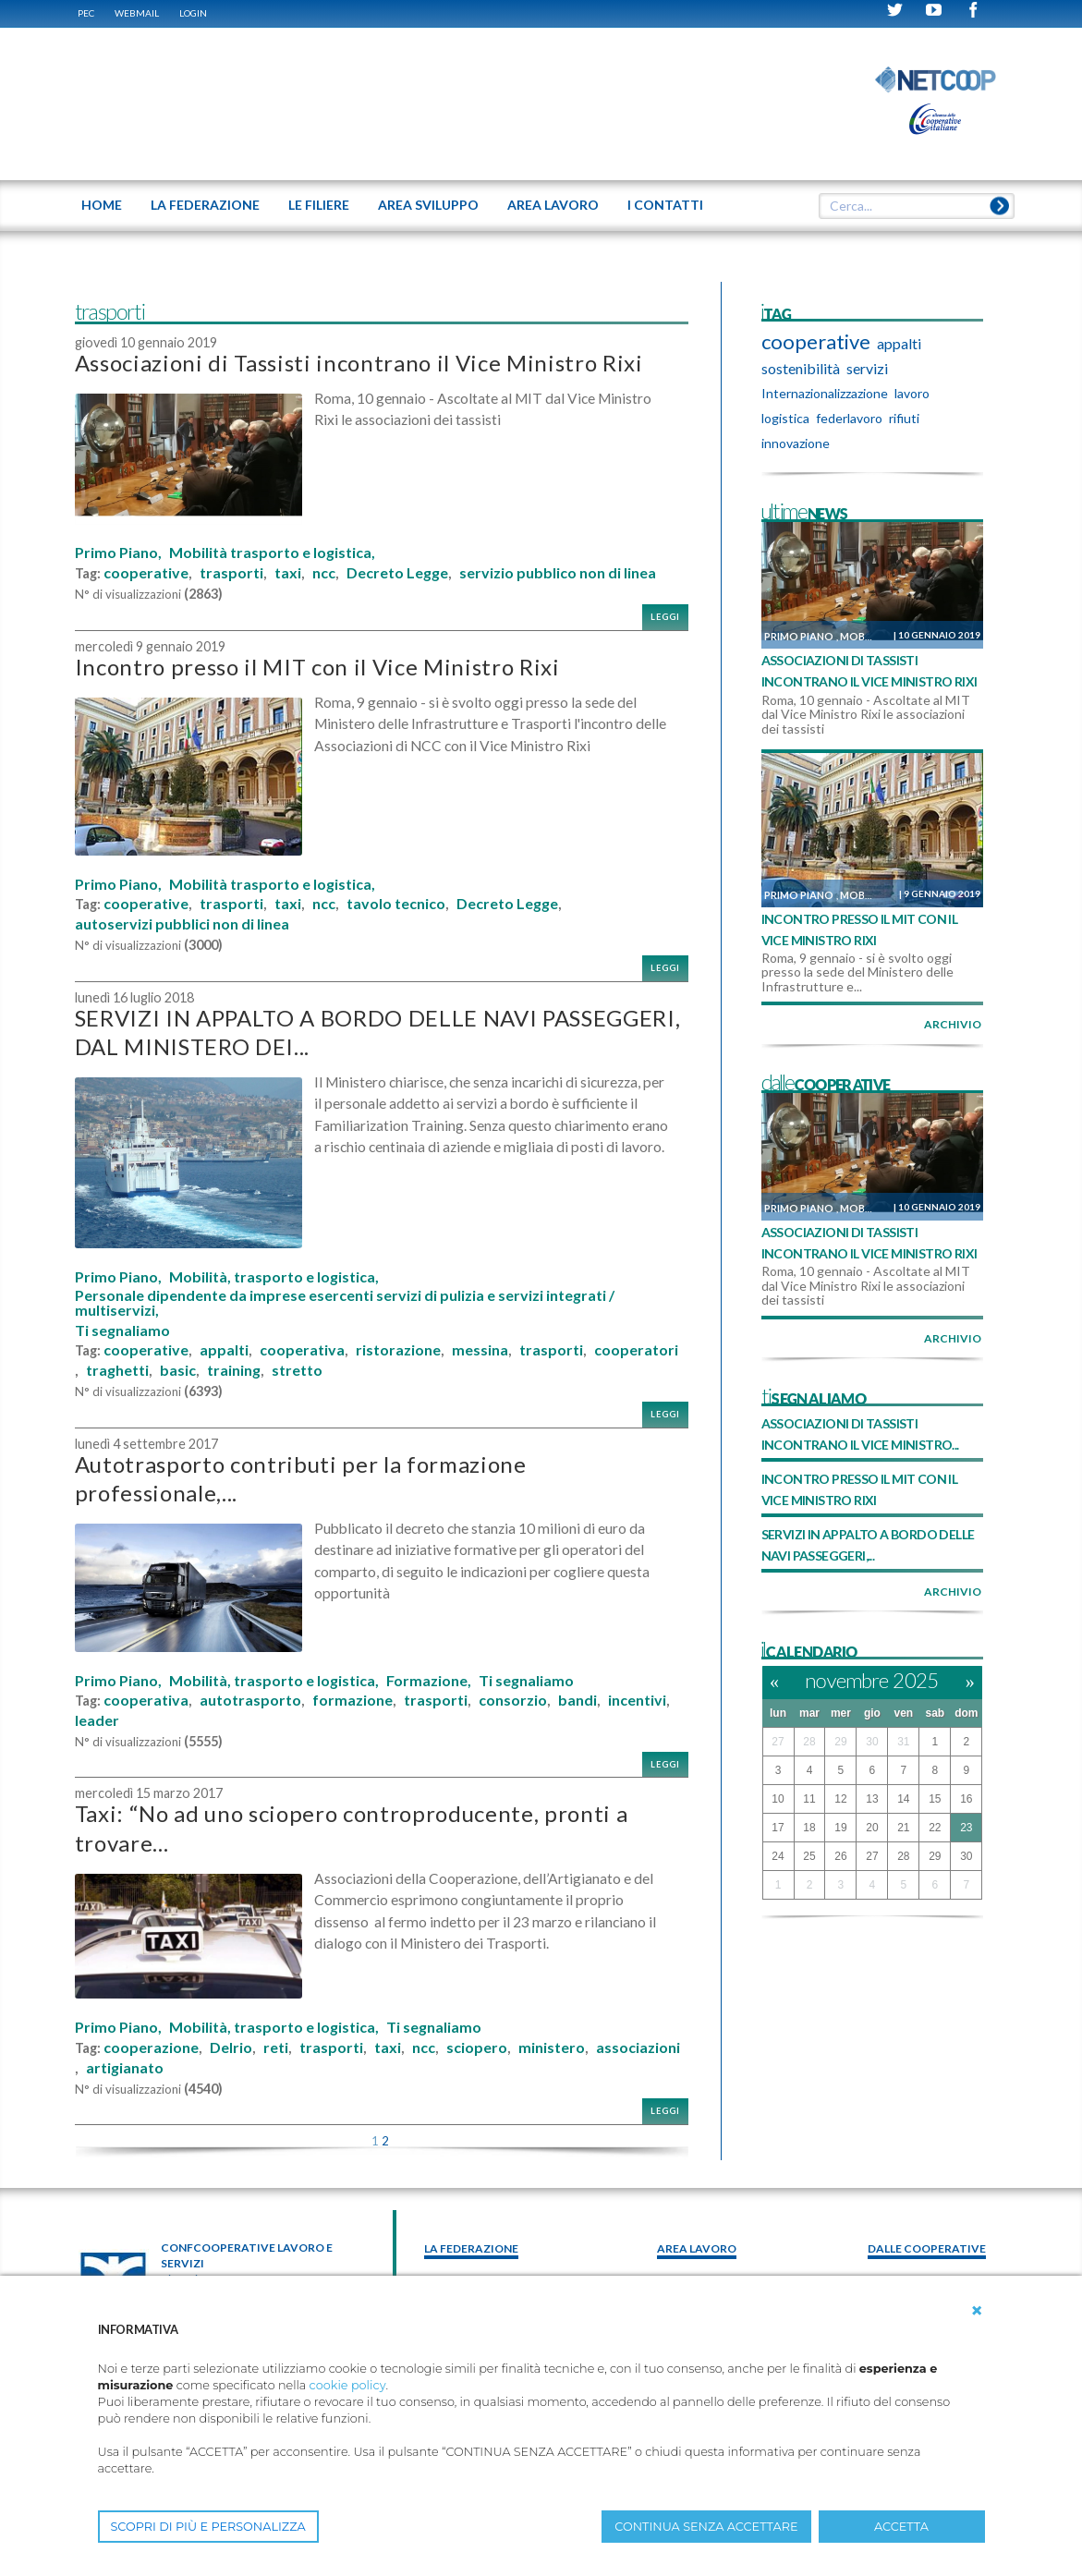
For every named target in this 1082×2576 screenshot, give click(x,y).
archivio (952, 1024)
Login (193, 12)
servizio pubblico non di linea (557, 572)
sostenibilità (800, 368)
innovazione (795, 443)
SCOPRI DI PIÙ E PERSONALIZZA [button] (208, 2526)
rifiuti (904, 418)
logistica (785, 418)
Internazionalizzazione (824, 393)
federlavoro (849, 418)
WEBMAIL (137, 12)
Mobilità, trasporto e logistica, (274, 1277)
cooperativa (302, 1350)
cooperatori (636, 1350)
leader (97, 1720)
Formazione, (428, 1680)
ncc (323, 572)
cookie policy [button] (348, 2385)
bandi (577, 1700)
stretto (297, 1370)
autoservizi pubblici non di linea (182, 924)
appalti (224, 1350)
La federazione (471, 2248)
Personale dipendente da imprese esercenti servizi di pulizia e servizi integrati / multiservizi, (344, 1303)
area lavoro (696, 2248)
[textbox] (909, 206)
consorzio (513, 1700)
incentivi (637, 1700)
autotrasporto (250, 1700)
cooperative (145, 572)
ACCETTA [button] (901, 2526)
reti (275, 2047)
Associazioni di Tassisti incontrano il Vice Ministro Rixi (359, 362)
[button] (976, 2311)
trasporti (231, 572)
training (234, 1370)
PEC (86, 12)
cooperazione (151, 2047)
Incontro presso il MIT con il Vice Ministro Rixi (317, 666)
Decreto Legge (397, 572)
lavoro (912, 393)
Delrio (231, 2047)
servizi (867, 368)
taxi (287, 572)
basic (178, 1370)
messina (480, 1350)
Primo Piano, (118, 552)
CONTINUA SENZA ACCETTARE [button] (705, 2526)
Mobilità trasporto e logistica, (272, 552)
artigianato (125, 2067)
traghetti (117, 1370)
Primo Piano (798, 636)
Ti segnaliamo (122, 1330)
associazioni (638, 2047)
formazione (352, 1700)
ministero (551, 2047)
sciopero (476, 2047)
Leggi (665, 617)
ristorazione (398, 1350)
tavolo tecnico (395, 903)
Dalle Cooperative (927, 2248)
